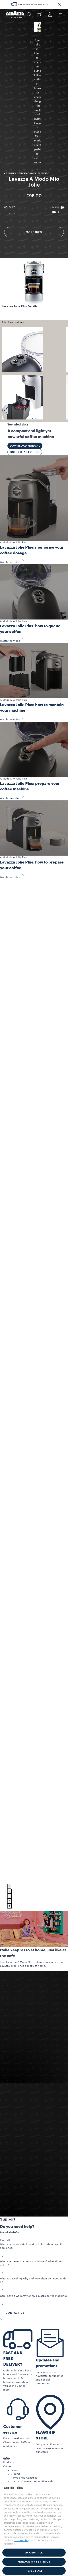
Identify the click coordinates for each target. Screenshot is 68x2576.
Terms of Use (11, 2464)
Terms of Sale (11, 2468)
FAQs (6, 2441)
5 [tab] (9, 1806)
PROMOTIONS (12, 2418)
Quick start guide (25, 352)
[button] (59, 4)
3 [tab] (9, 1796)
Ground (15, 2374)
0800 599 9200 (16, 2452)
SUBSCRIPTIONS (13, 2414)
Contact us (10, 2445)
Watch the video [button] (13, 462)
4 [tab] (9, 1801)
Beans (14, 2370)
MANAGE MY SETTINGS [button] (34, 2561)
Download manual (25, 346)
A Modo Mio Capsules (24, 2378)
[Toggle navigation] (60, 14)
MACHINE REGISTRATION (18, 2433)
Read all (8, 2140)
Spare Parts (10, 2400)
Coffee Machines (13, 2392)
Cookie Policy (21, 2540)
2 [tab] (9, 1791)
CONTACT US (15, 2213)
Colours (9, 102)
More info (34, 127)
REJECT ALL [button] (34, 2570)
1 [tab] (9, 1786)
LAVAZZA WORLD (14, 2430)
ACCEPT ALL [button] (34, 2552)
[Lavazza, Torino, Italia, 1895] (15, 14)
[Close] (1, 2219)
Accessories (10, 2396)
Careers (8, 2456)
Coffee (7, 2366)
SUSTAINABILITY (13, 2426)
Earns (58, 102)
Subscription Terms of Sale (19, 2472)
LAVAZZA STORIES (14, 2422)
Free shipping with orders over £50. (34, 4)
